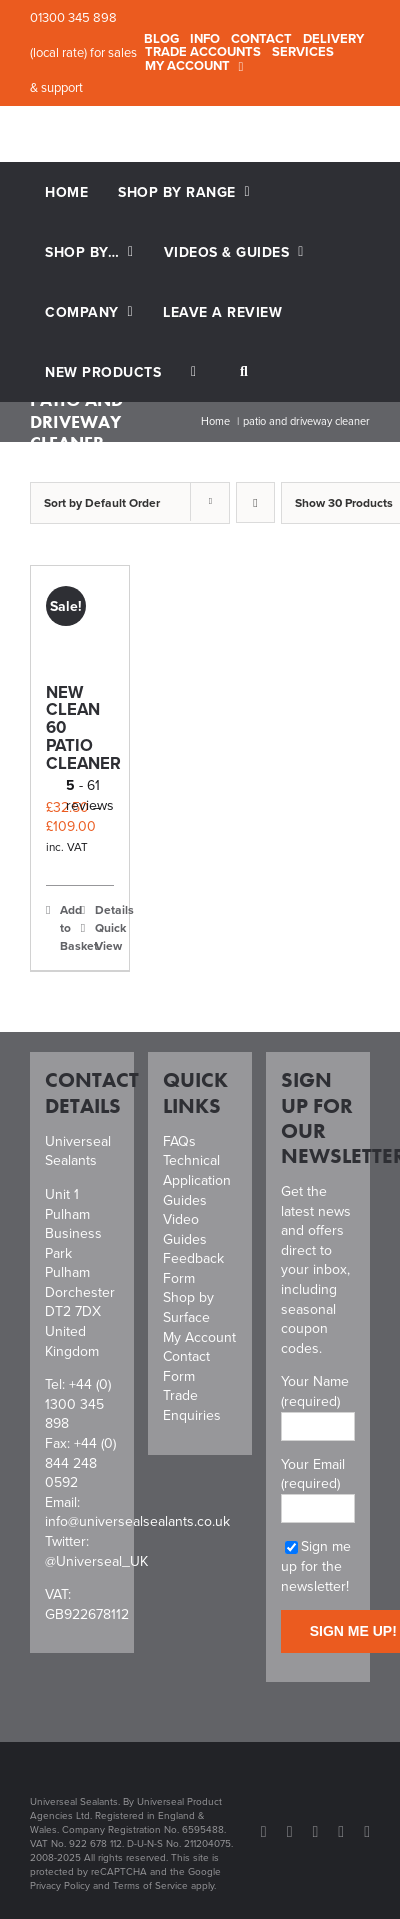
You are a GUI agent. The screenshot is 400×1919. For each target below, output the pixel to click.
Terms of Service (150, 1885)
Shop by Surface (188, 1307)
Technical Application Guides (197, 1180)
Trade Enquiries (192, 1405)
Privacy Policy (60, 1885)
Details (104, 909)
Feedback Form (193, 1268)
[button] (244, 372)
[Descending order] (255, 502)
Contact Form (186, 1366)
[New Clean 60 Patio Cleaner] (80, 615)
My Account (199, 1337)
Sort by (102, 502)
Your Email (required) (318, 1486)
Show (344, 502)
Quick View (104, 936)
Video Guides (185, 1229)
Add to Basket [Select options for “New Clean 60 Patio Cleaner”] (69, 927)
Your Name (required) (318, 1403)
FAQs (179, 1141)
